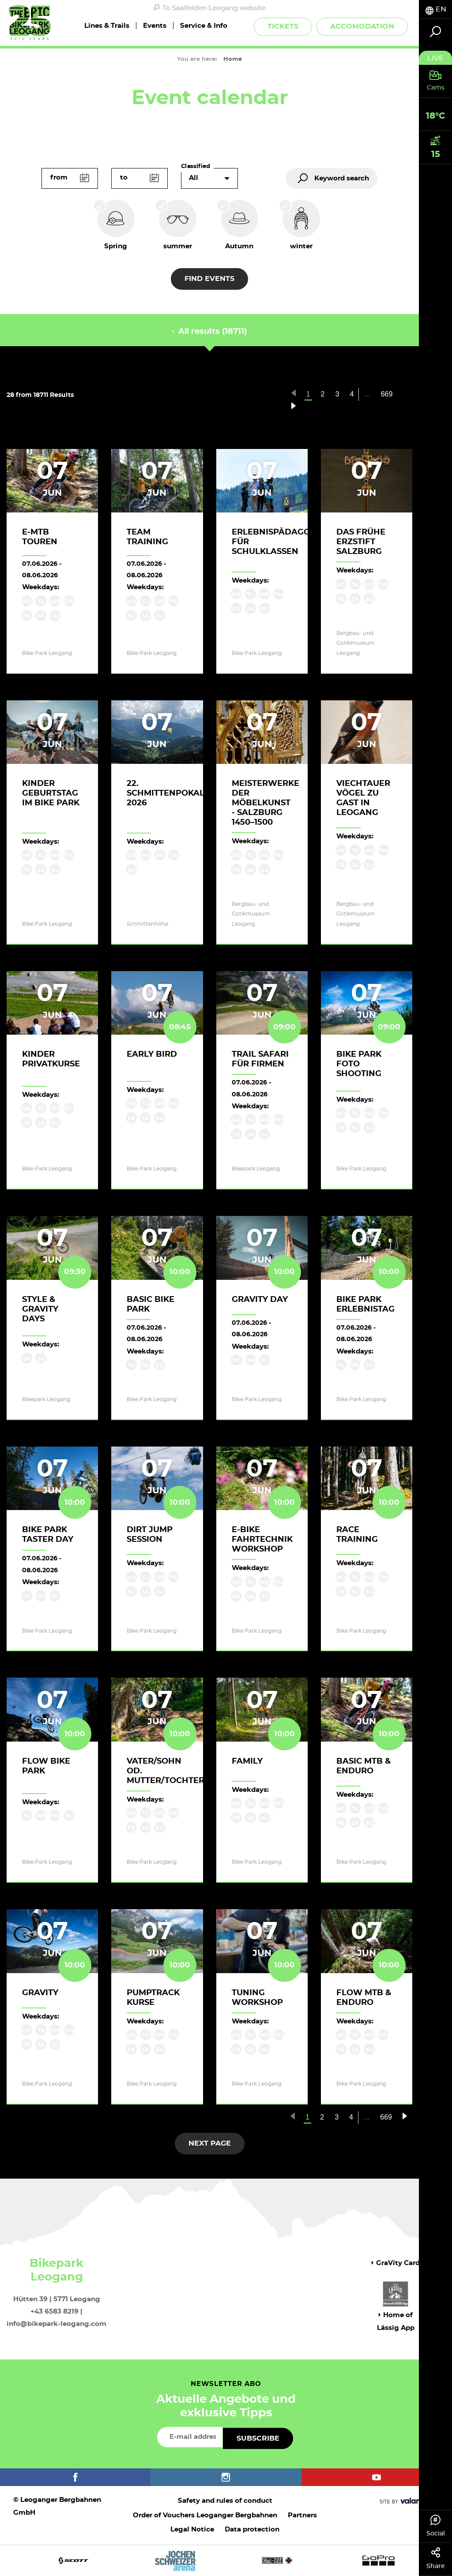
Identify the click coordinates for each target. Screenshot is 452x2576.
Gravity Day (260, 1300)
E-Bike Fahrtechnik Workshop (262, 1539)
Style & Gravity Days (40, 1309)
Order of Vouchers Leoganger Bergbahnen (205, 2515)
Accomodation (362, 26)
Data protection (252, 2529)
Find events (209, 278)
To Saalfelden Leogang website (210, 7)
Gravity (40, 1993)
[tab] (435, 9)
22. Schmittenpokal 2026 (165, 793)
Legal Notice (192, 2529)
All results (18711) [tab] (209, 332)
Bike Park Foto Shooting (358, 1064)
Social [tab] (435, 2526)
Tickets (282, 26)
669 (387, 394)
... (367, 394)
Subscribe (258, 2438)
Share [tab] (435, 2558)
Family (247, 1761)
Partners (302, 2515)
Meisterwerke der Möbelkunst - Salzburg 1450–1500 (265, 803)
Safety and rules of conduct (225, 2500)
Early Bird (152, 1054)
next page (209, 2143)
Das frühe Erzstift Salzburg (360, 542)
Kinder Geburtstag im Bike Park (50, 793)
